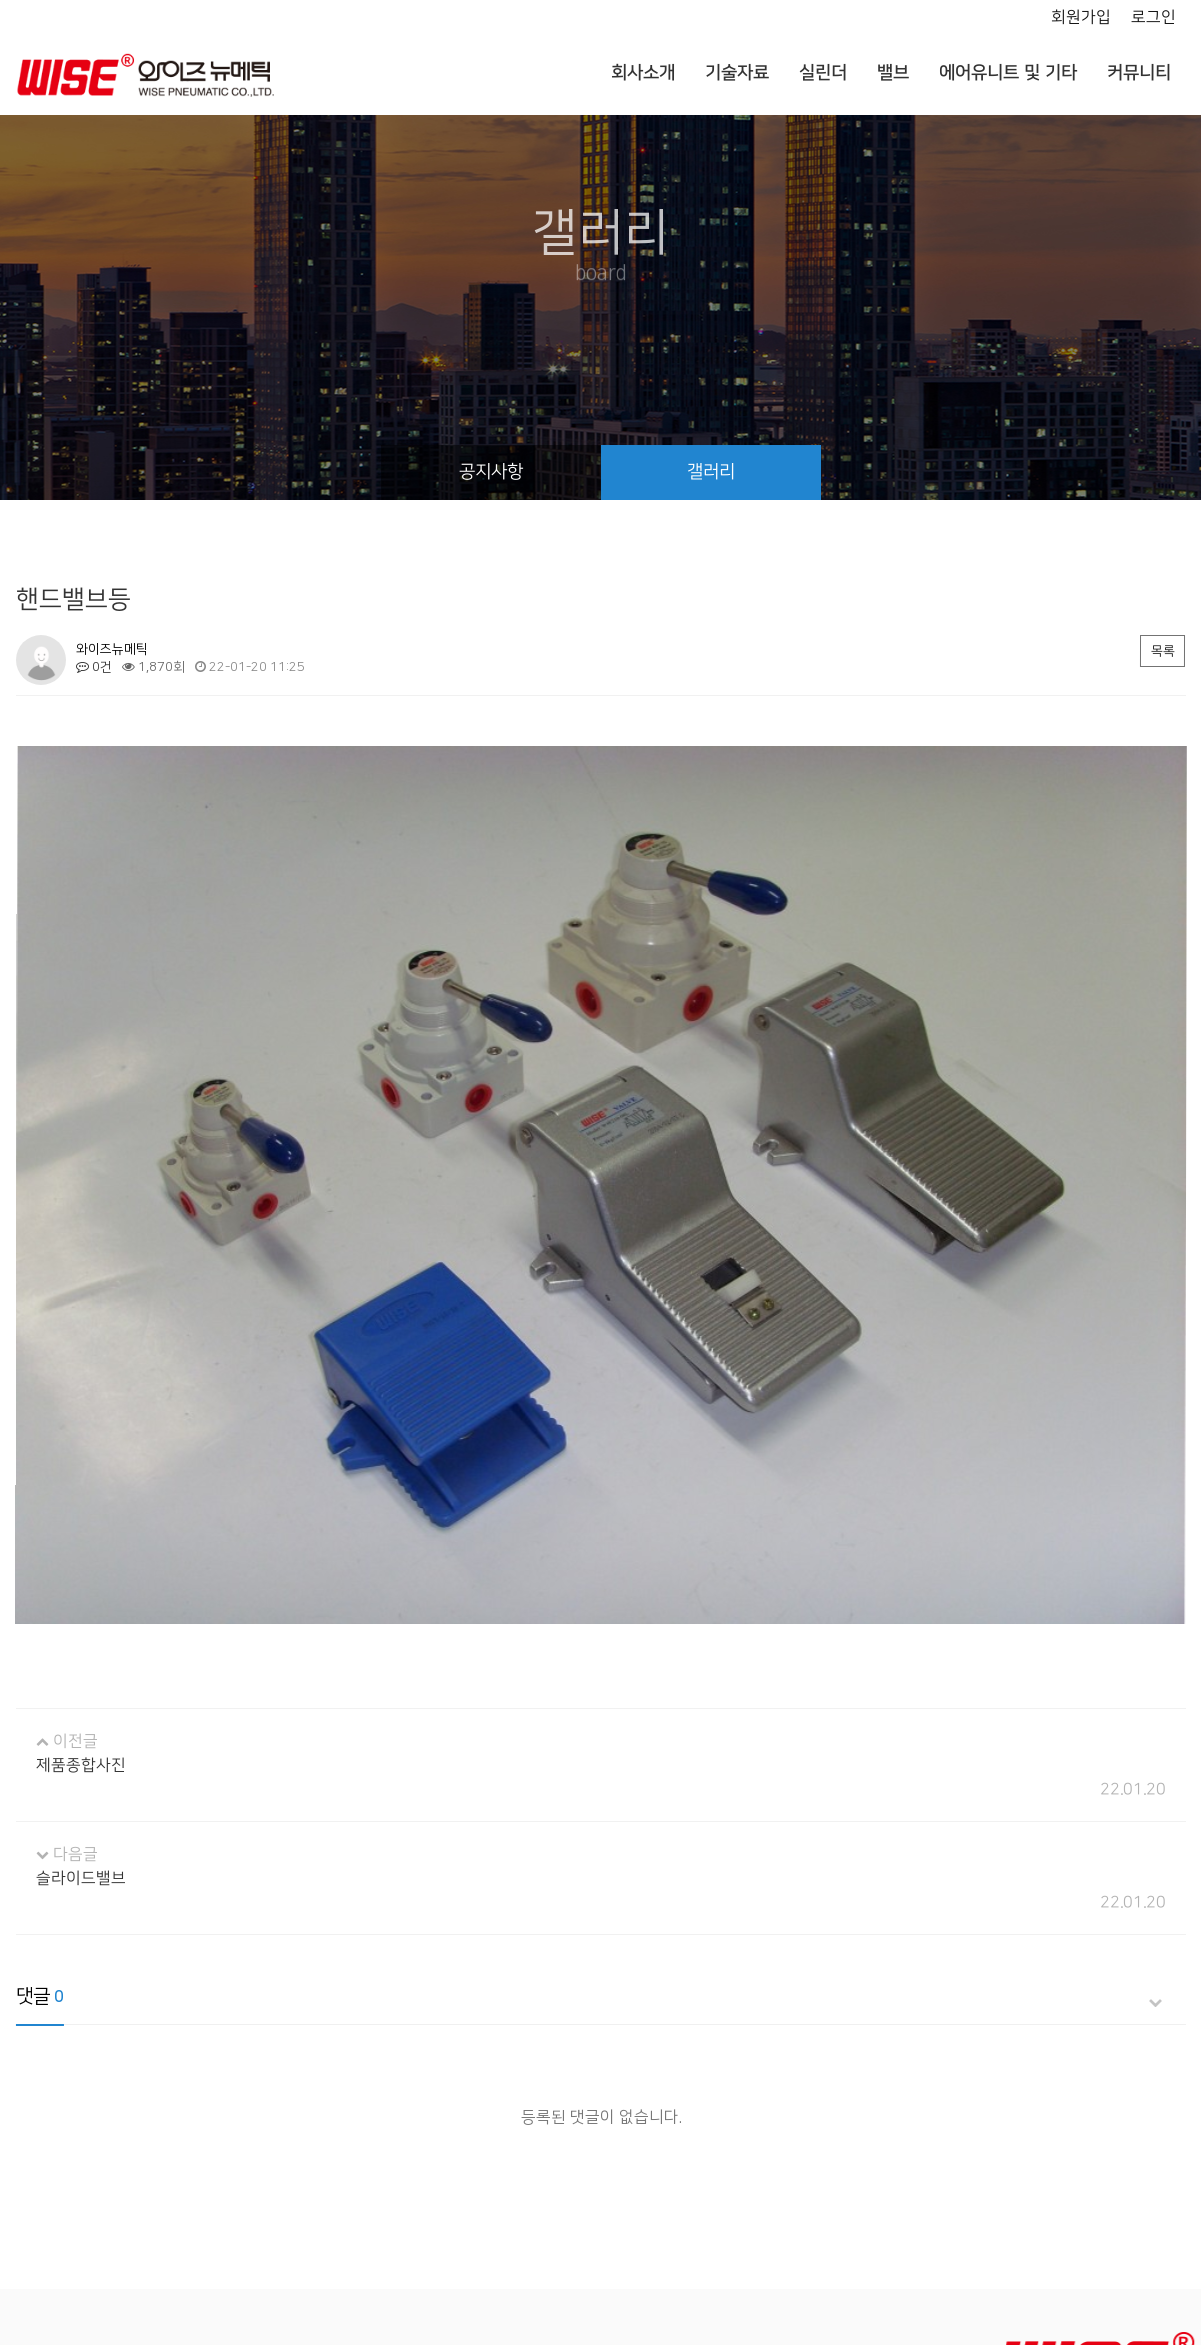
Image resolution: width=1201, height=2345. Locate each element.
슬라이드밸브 (80, 1750)
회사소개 (642, 73)
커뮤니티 (1138, 73)
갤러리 (710, 472)
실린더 (822, 73)
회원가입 (1080, 17)
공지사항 (490, 472)
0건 (93, 667)
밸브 (892, 73)
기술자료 (736, 73)
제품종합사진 (80, 1637)
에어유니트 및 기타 (1007, 73)
